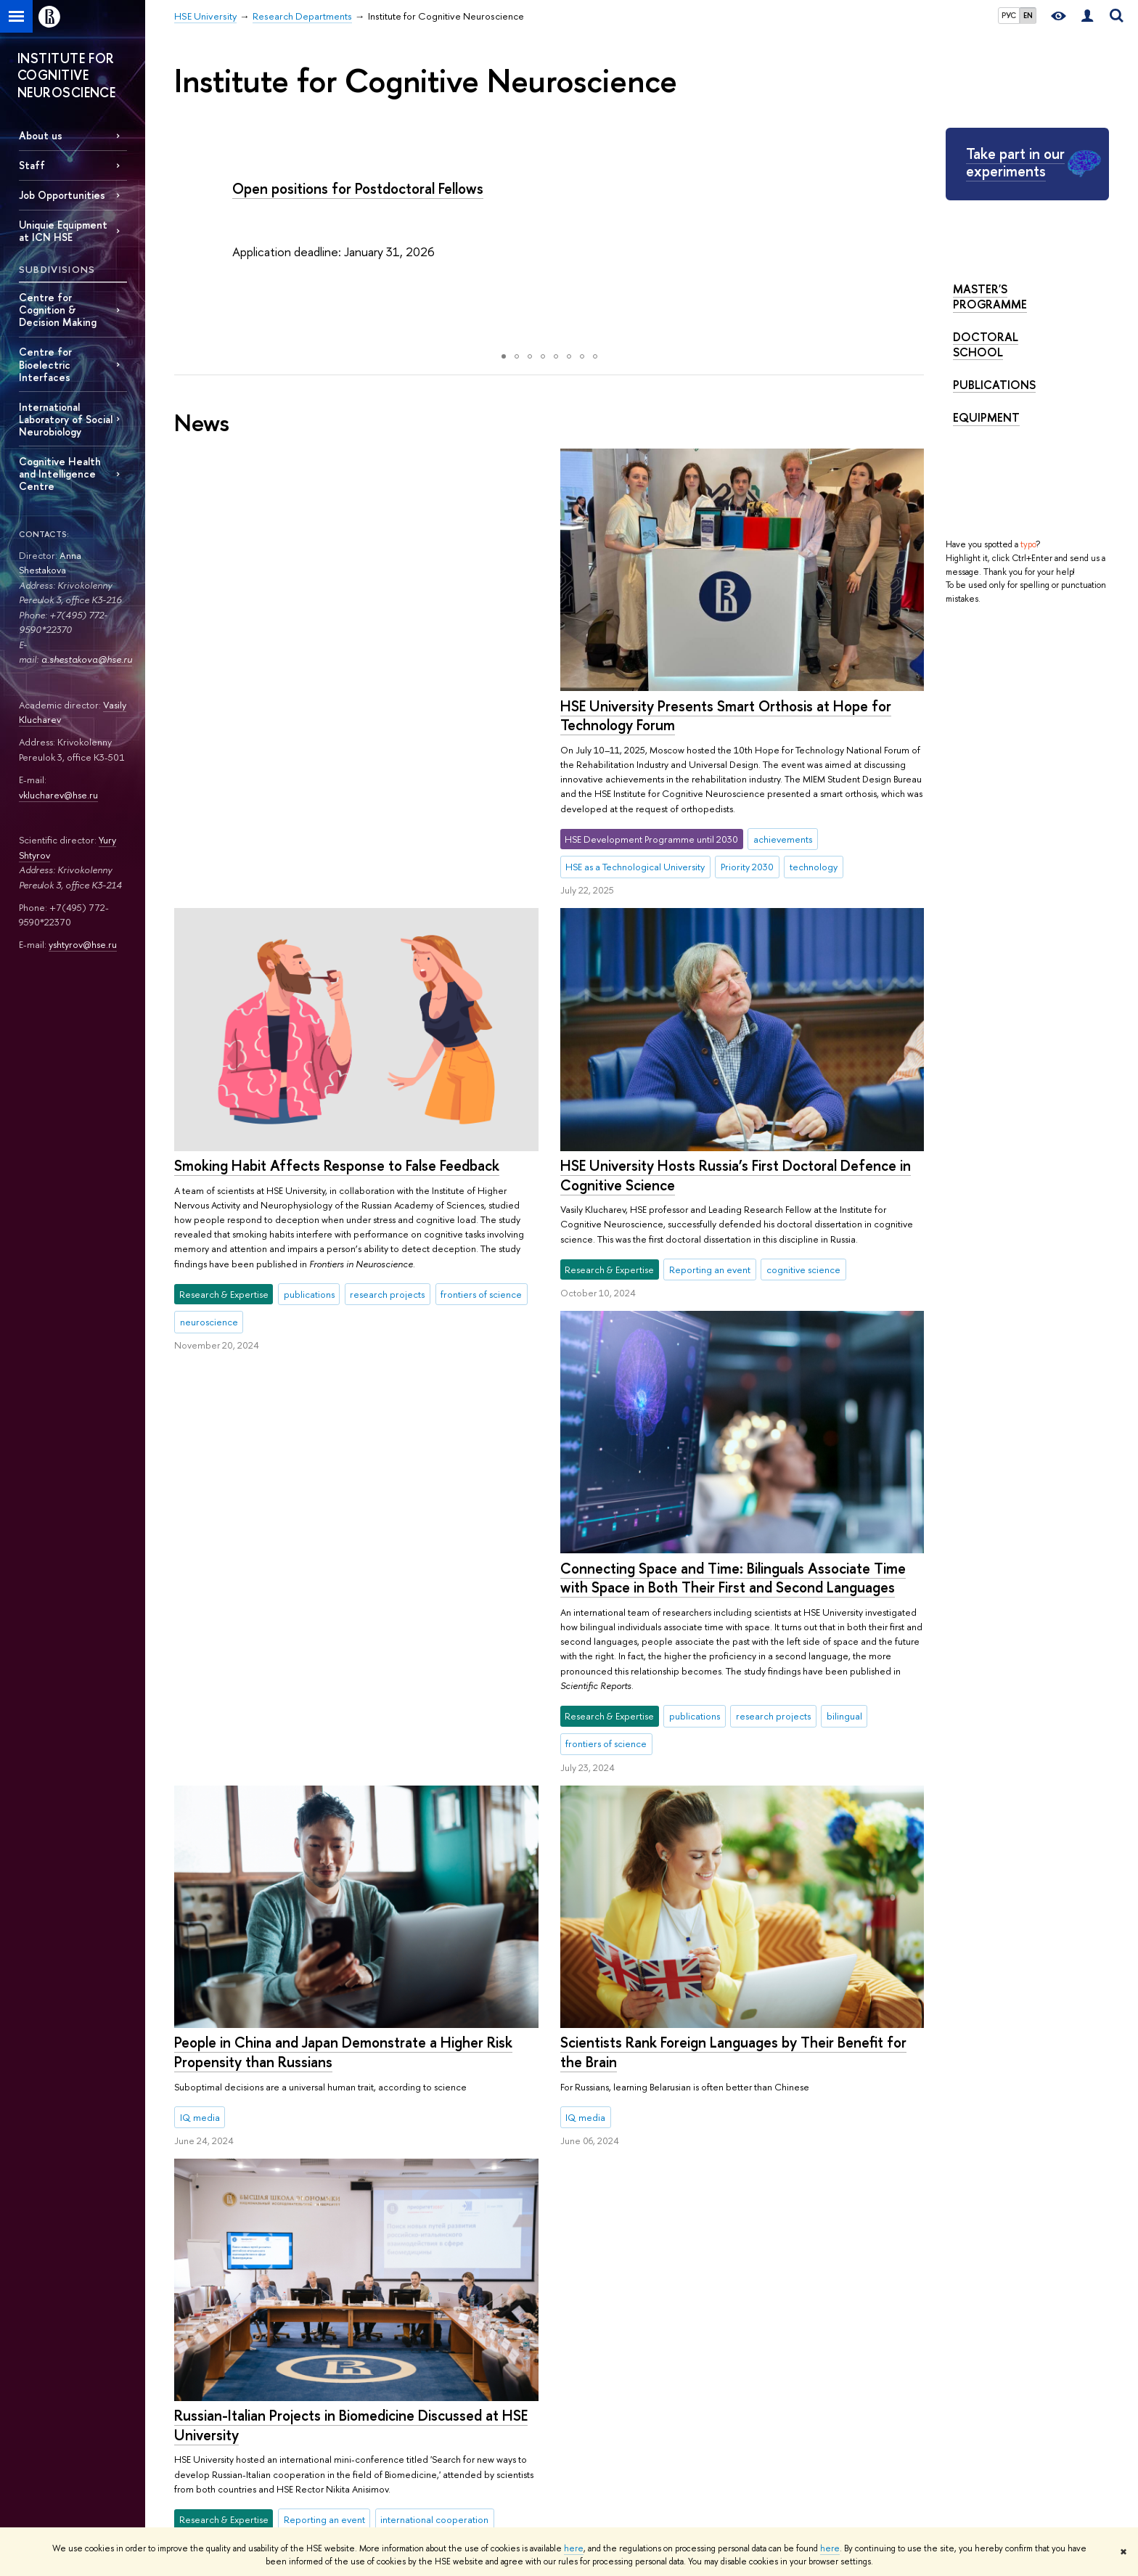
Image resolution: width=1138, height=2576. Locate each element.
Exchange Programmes (408, 2402)
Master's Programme (990, 296)
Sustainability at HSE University (235, 2364)
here (574, 2548)
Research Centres (584, 2345)
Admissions (383, 2327)
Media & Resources (789, 2306)
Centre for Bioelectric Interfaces (45, 364)
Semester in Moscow (404, 2440)
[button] (187, 236)
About (193, 2306)
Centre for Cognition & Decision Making (58, 309)
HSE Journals (761, 2345)
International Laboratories (600, 2327)
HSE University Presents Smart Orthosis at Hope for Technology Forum (339, 715)
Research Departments (293, 2263)
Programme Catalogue (408, 2345)
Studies (383, 2306)
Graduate (381, 2383)
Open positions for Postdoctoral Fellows (357, 188)
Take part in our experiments (1015, 162)
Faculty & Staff (202, 2421)
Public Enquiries (206, 2492)
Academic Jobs (579, 2421)
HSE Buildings (201, 2440)
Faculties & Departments (224, 2383)
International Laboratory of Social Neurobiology (65, 419)
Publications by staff (775, 2327)
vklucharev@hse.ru (58, 794)
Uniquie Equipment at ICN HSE (63, 231)
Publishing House (770, 2364)
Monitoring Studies (587, 2383)
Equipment (986, 417)
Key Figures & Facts (213, 2345)
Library (748, 2383)
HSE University (203, 2263)
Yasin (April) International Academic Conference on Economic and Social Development (624, 2454)
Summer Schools (396, 2421)
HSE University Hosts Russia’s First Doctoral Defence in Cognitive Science (735, 1170)
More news (234, 2143)
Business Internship (399, 2459)
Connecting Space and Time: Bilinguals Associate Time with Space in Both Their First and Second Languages (347, 1175)
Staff (32, 165)
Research (574, 2306)
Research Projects (584, 2364)
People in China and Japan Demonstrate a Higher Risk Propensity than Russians (729, 1572)
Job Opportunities (62, 195)
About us (40, 135)
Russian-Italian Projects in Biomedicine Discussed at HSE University (736, 1946)
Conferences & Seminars (599, 2402)
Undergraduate (393, 2364)
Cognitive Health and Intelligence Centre (60, 473)
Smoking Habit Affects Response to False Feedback (722, 706)
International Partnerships (224, 2402)
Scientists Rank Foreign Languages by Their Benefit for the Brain (347, 1649)
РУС (1009, 15)
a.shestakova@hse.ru (86, 659)
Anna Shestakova (50, 563)
